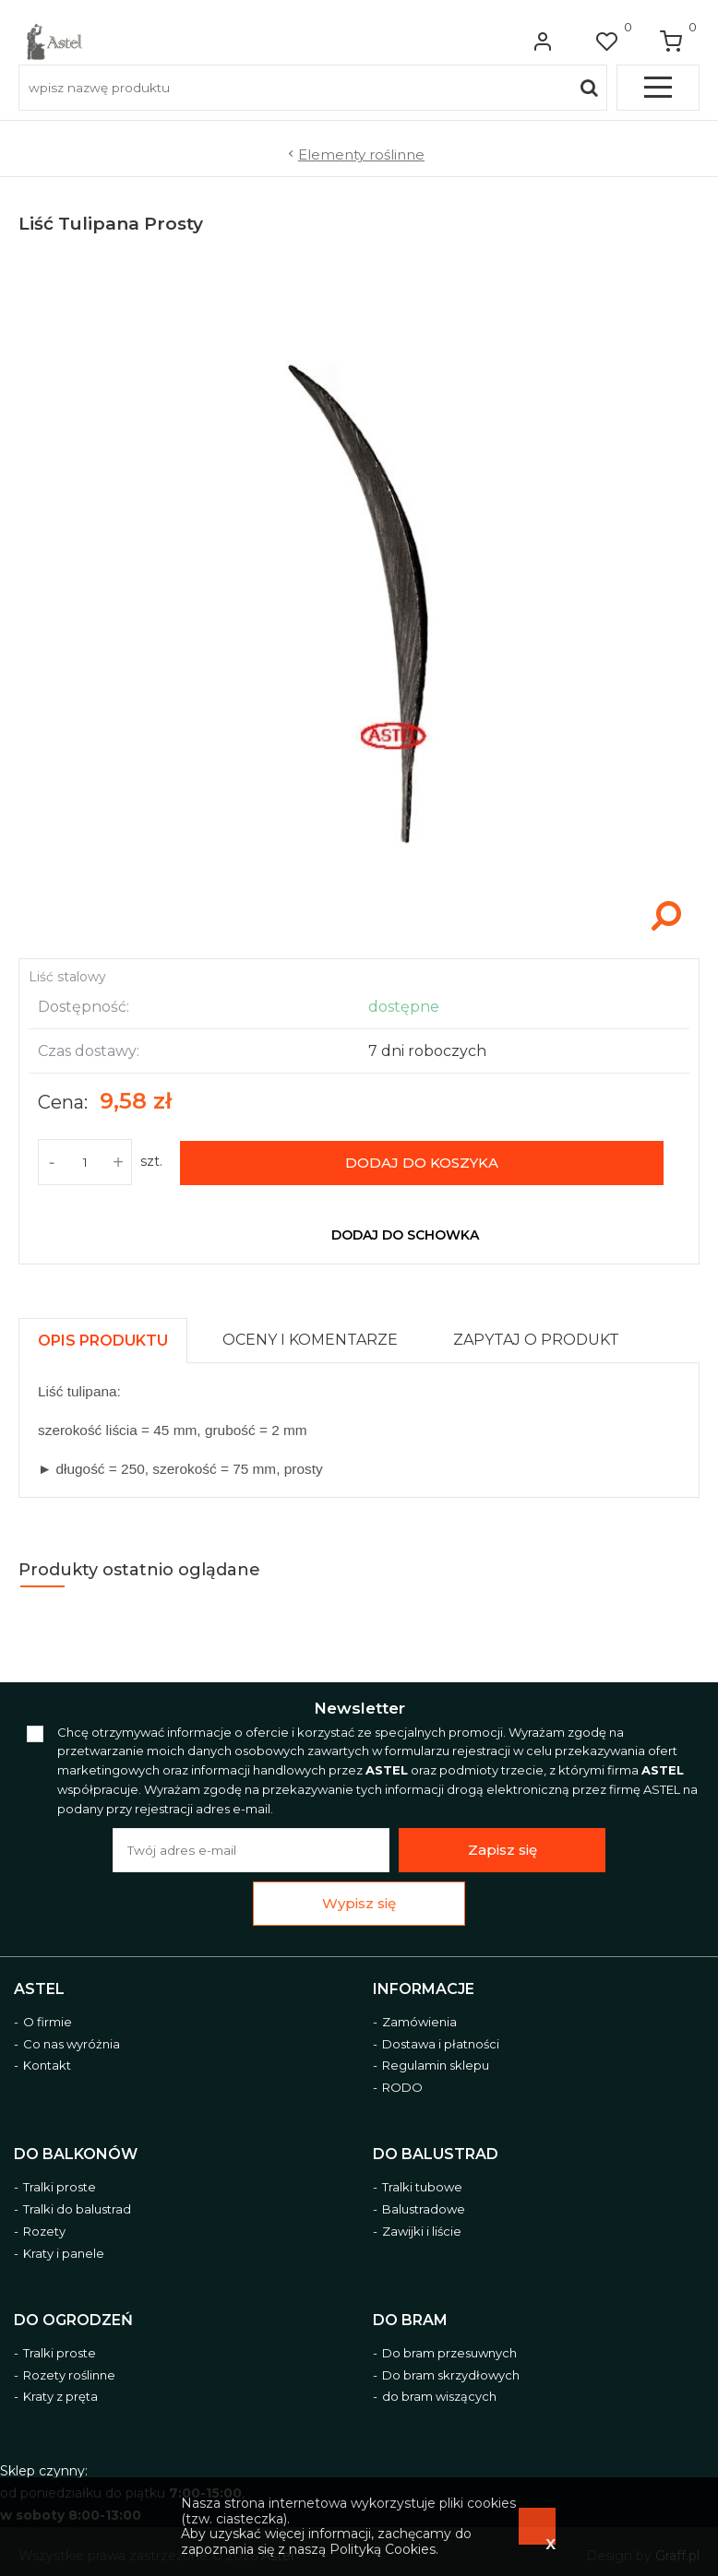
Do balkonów (76, 2154)
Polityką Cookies (382, 2549)
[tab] (111, 1336)
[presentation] (102, 1340)
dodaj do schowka (405, 1235)
